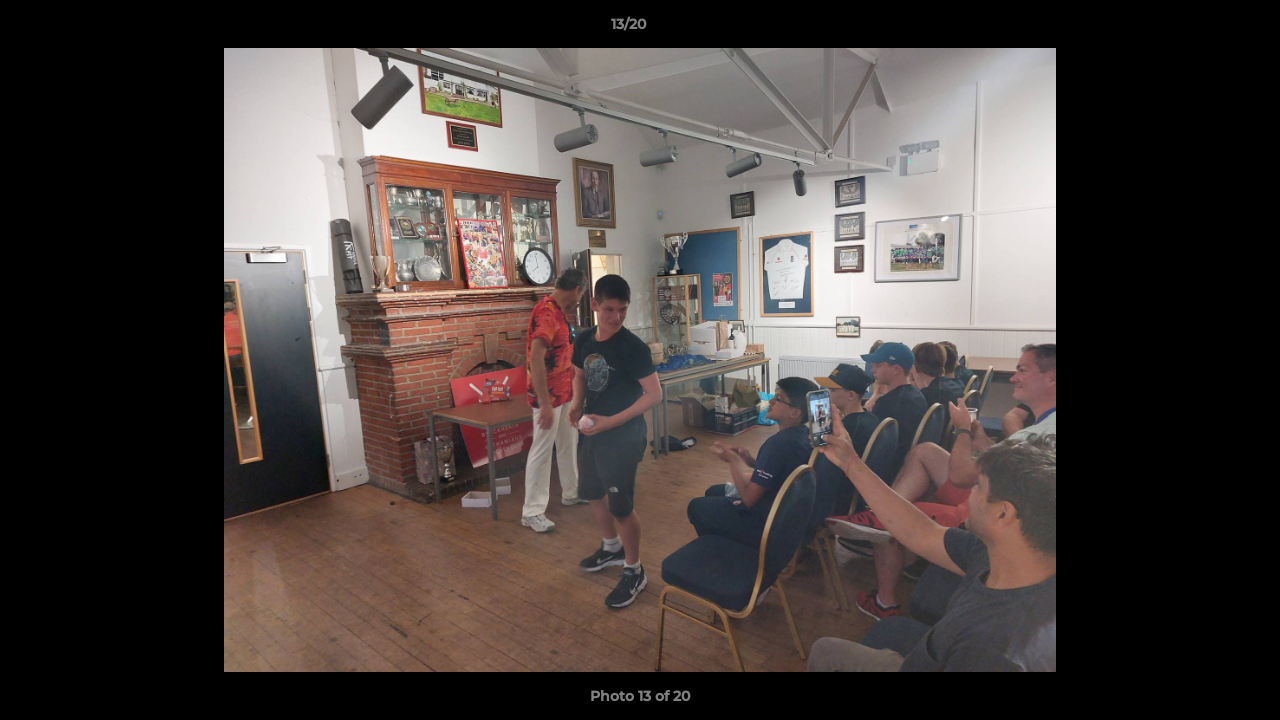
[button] (1196, 29)
